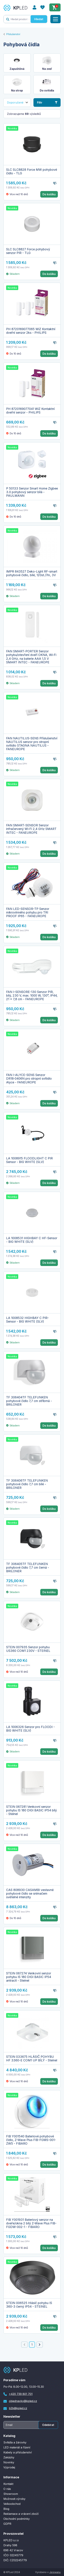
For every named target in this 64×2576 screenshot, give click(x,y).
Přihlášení (34, 7)
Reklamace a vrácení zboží (21, 2513)
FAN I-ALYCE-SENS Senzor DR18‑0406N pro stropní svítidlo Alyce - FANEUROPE (29, 1078)
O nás (7, 2489)
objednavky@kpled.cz (23, 2401)
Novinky (8, 2462)
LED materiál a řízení (16, 2447)
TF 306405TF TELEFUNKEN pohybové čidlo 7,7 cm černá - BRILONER (27, 1567)
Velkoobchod (11, 2504)
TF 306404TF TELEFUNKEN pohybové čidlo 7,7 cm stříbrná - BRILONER (29, 1400)
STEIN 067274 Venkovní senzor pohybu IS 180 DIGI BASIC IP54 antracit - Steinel (28, 1976)
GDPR (7, 2523)
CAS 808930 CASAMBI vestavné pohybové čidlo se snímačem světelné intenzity (30, 1893)
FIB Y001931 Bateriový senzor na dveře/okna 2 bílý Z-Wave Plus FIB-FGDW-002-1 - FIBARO (31, 2223)
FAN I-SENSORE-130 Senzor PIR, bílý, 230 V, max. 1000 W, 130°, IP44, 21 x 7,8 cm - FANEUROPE (32, 995)
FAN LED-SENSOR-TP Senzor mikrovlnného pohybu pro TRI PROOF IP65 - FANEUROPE (27, 912)
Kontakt (8, 2484)
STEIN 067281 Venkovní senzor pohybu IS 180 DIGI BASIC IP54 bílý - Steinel (31, 1810)
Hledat (38, 19)
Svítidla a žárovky (14, 2442)
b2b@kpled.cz (18, 2408)
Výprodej (9, 2467)
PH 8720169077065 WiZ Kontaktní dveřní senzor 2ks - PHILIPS (30, 330)
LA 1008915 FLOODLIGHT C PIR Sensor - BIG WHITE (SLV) (29, 1160)
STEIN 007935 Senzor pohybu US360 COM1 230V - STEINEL (28, 1649)
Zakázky (8, 2457)
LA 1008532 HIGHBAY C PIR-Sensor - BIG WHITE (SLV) (27, 1319)
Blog (6, 2508)
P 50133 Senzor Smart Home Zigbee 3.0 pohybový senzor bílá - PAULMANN (32, 492)
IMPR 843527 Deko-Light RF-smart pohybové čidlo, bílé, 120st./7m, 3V (31, 573)
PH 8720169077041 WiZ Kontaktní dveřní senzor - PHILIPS (30, 410)
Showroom (10, 2494)
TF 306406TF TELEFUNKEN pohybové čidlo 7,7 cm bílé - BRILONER (27, 1484)
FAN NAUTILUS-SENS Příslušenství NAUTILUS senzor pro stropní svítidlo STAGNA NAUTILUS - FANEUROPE (31, 743)
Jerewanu (55, 2572)
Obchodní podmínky (16, 2518)
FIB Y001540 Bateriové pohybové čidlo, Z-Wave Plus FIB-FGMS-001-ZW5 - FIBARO (31, 2139)
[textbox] (17, 19)
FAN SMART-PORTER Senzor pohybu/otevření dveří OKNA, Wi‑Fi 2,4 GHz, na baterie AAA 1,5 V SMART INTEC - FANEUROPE (31, 656)
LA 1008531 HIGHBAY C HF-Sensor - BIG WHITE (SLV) (31, 1239)
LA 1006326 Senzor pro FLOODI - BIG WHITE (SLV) (30, 1728)
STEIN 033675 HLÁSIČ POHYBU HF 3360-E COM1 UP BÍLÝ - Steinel (31, 2058)
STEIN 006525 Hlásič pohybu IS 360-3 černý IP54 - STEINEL (29, 2304)
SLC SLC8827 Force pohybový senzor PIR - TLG (28, 251)
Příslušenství (13, 34)
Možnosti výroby (14, 2499)
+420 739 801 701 (21, 2394)
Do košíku (49, 194)
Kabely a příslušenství (17, 2452)
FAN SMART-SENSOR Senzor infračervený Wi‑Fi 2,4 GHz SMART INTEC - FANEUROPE (31, 828)
